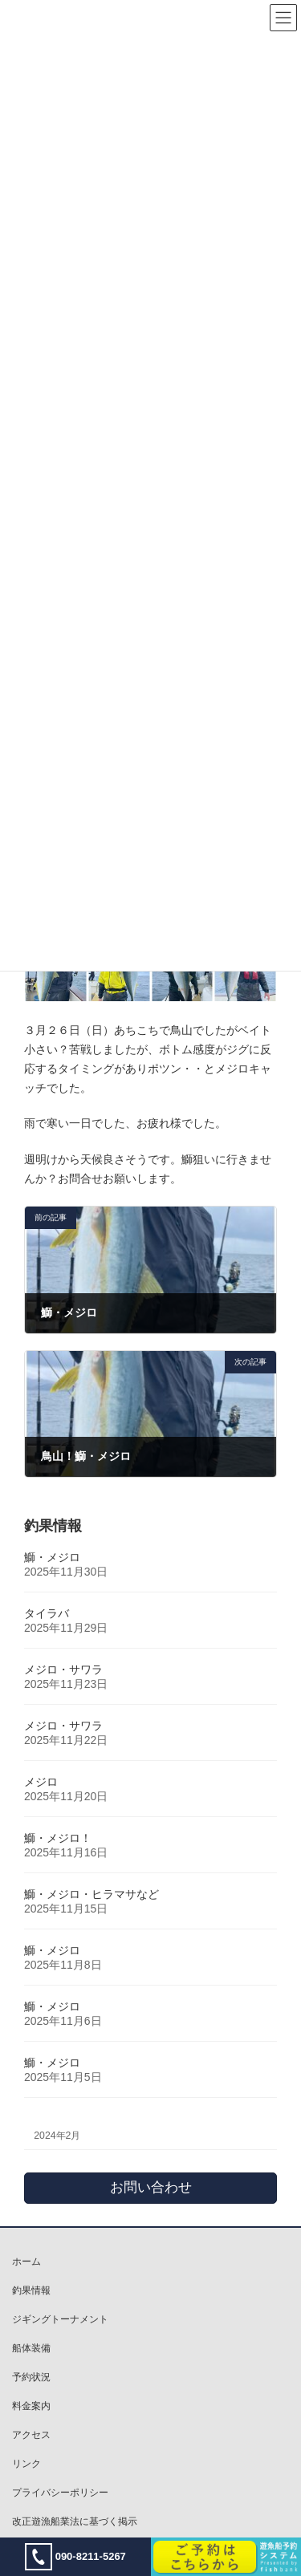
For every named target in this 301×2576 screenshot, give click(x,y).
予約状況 (31, 2377)
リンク (26, 2463)
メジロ (41, 1781)
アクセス (31, 2434)
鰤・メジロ (52, 1557)
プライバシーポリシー (60, 2492)
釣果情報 (31, 2290)
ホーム (26, 2261)
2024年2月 (57, 2135)
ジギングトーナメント (60, 2319)
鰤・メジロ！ (58, 1838)
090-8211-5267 (75, 2556)
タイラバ (46, 1613)
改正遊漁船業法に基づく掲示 (74, 2521)
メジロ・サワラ (63, 1669)
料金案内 (31, 2406)
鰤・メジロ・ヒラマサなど (91, 1894)
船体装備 (31, 2348)
